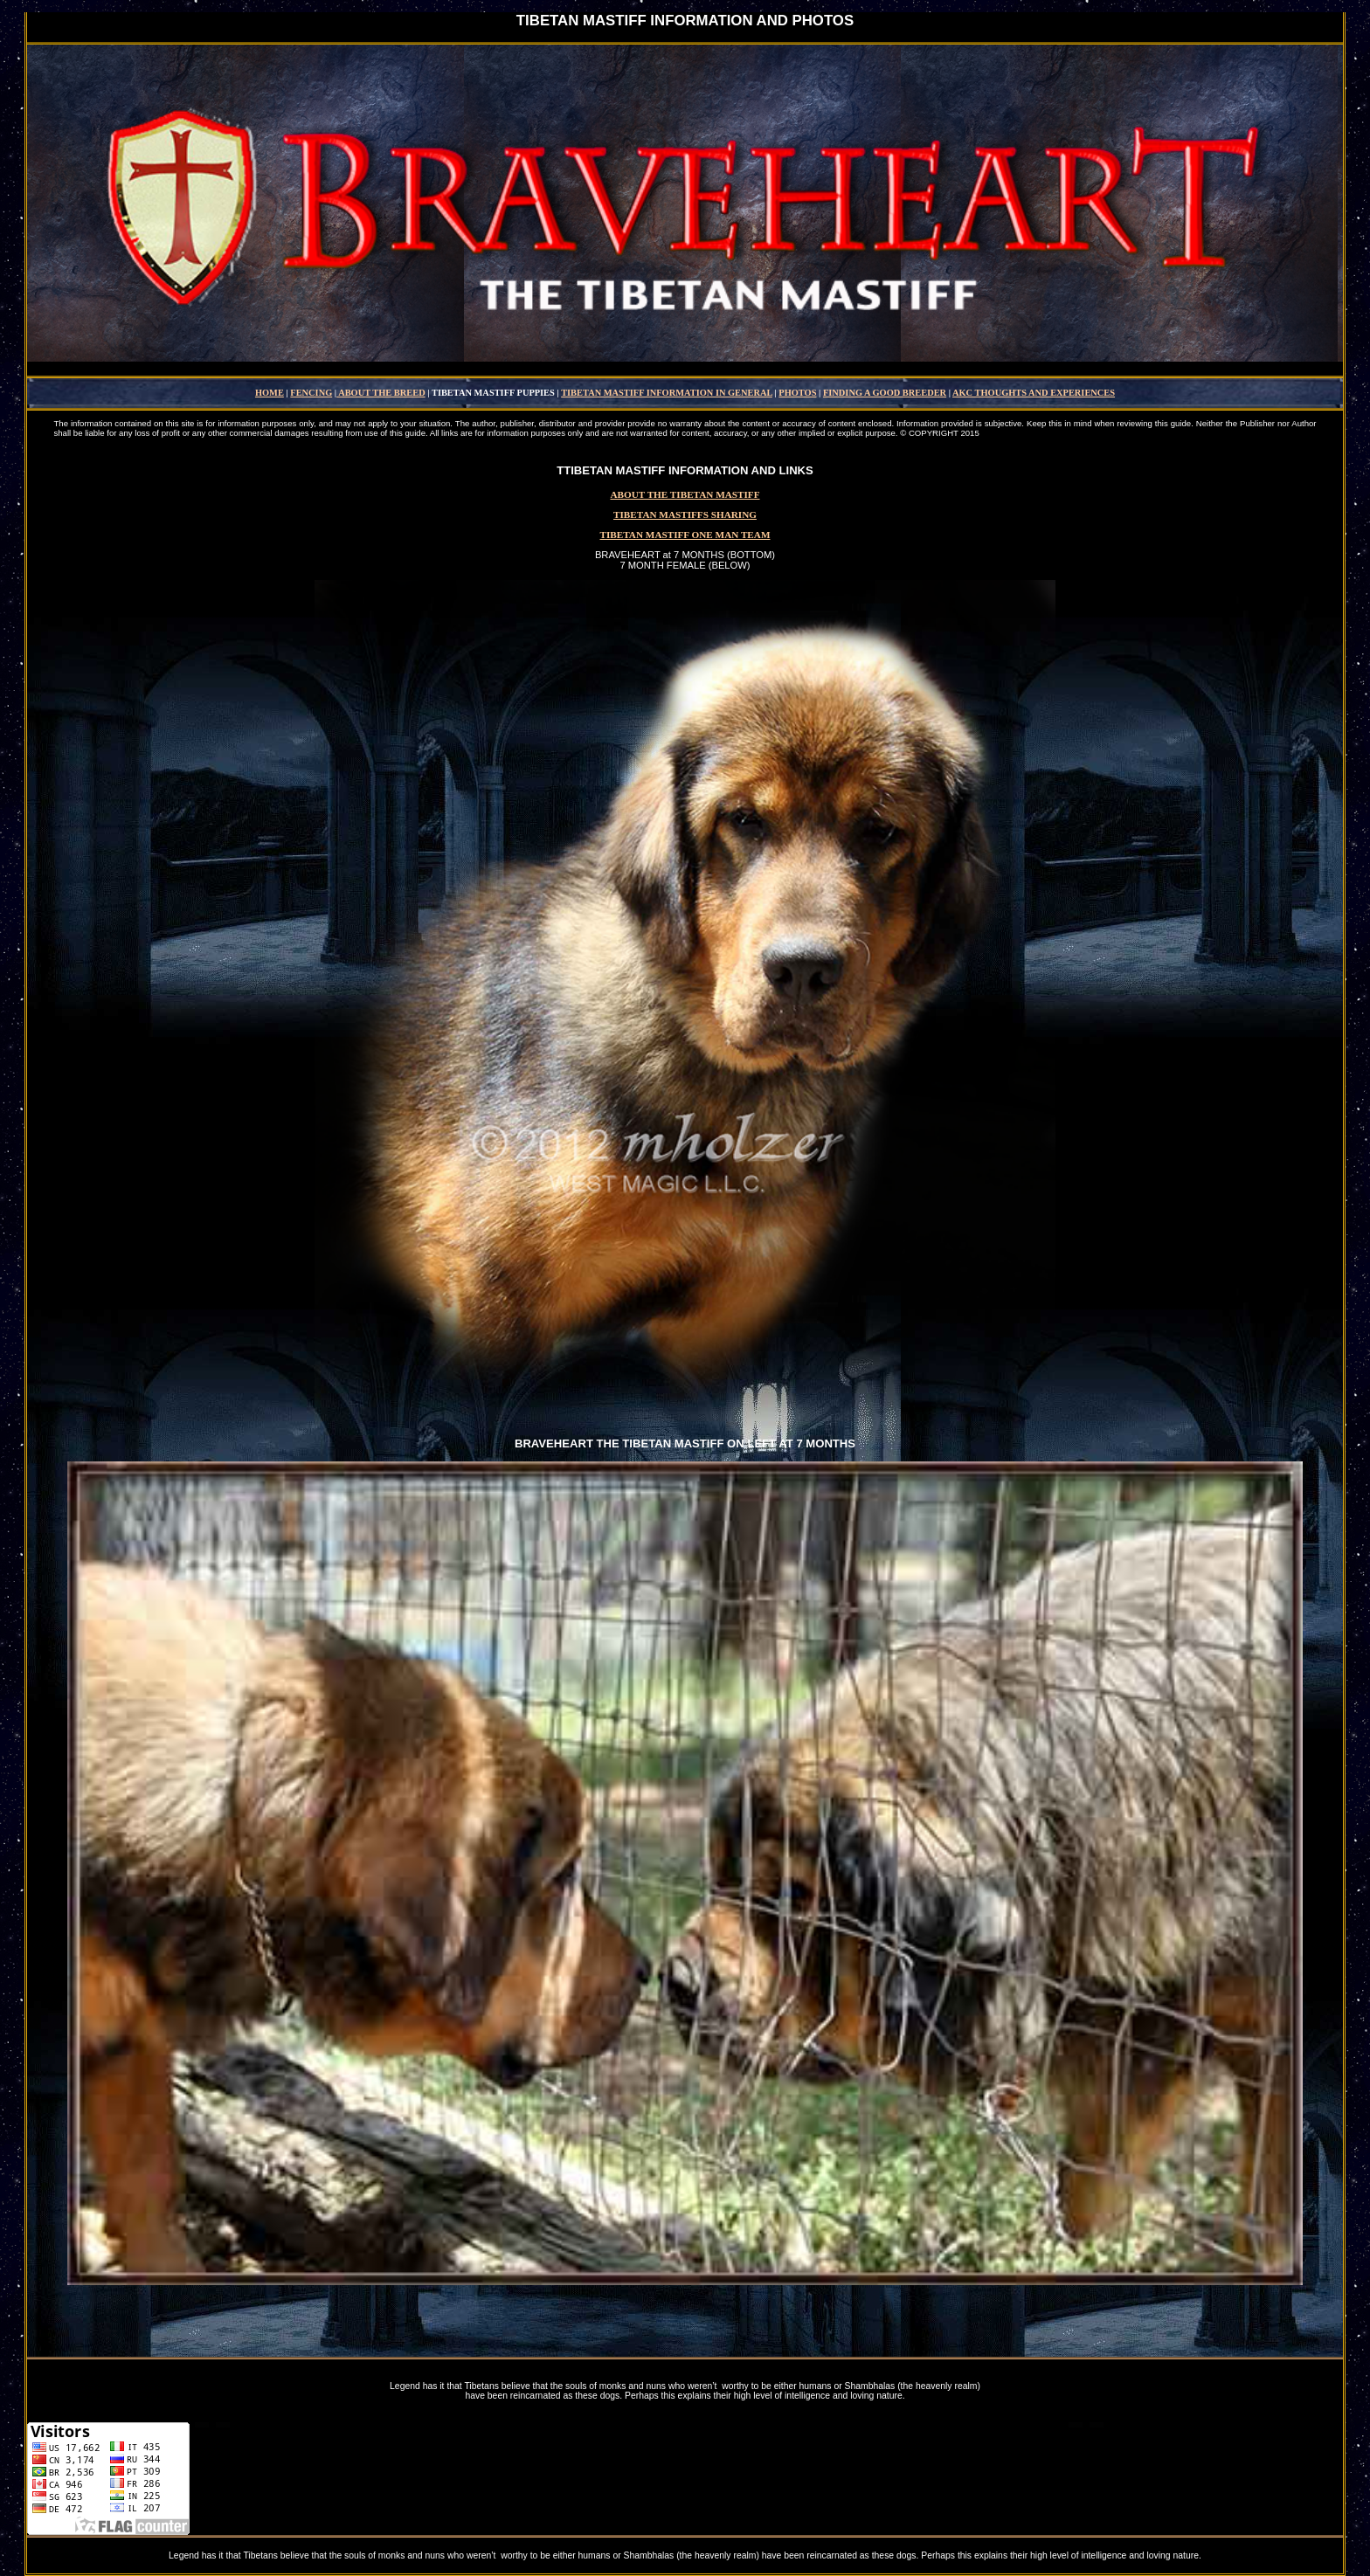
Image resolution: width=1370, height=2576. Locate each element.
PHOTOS (797, 392)
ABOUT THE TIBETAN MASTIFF (684, 494)
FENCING (311, 392)
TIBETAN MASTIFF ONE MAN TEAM (685, 534)
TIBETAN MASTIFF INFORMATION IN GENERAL (666, 392)
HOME (269, 392)
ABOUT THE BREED (381, 392)
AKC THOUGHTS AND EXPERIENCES (1033, 392)
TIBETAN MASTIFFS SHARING (685, 514)
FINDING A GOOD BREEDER (884, 392)
